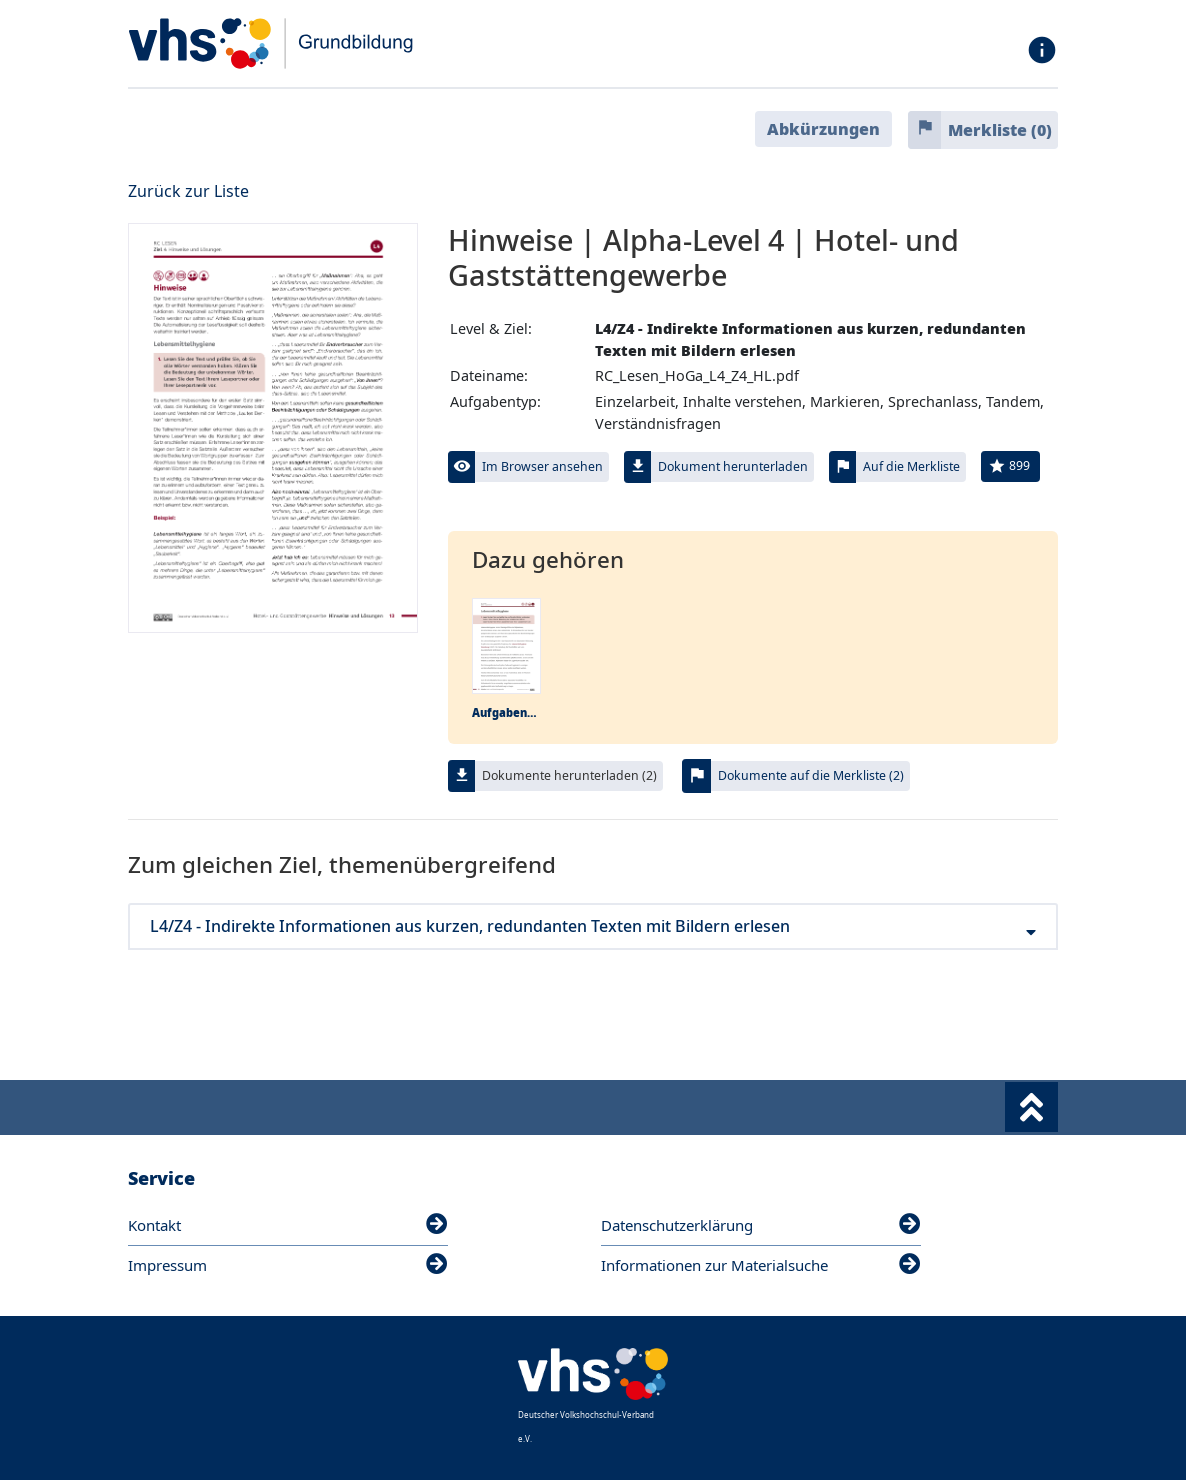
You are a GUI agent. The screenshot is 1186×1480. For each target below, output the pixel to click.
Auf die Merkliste (911, 466)
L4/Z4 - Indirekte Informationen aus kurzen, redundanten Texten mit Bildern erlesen (593, 926)
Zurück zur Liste (188, 191)
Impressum (288, 1265)
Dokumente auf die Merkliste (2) (811, 775)
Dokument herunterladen (733, 466)
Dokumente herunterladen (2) (569, 775)
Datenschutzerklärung (761, 1225)
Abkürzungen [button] (823, 129)
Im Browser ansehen (542, 466)
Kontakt (288, 1225)
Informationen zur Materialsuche (761, 1265)
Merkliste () (1000, 130)
